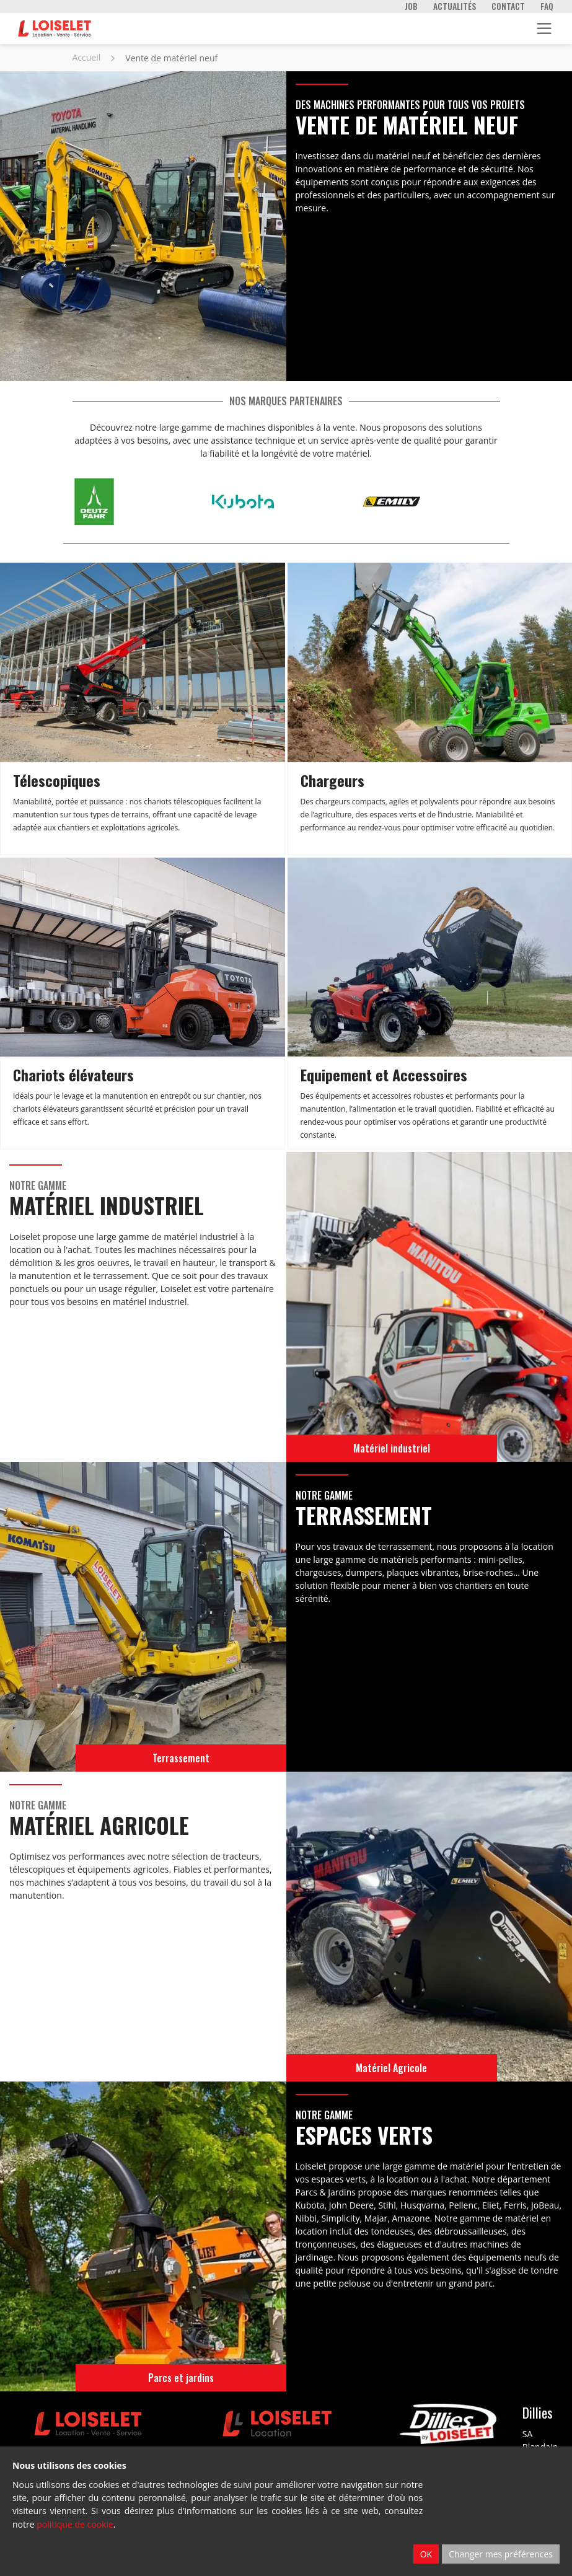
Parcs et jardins (181, 2377)
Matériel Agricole (391, 2067)
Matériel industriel (391, 1448)
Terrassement (180, 1758)
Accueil (87, 57)
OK (426, 2554)
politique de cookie (75, 2524)
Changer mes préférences (501, 2554)
